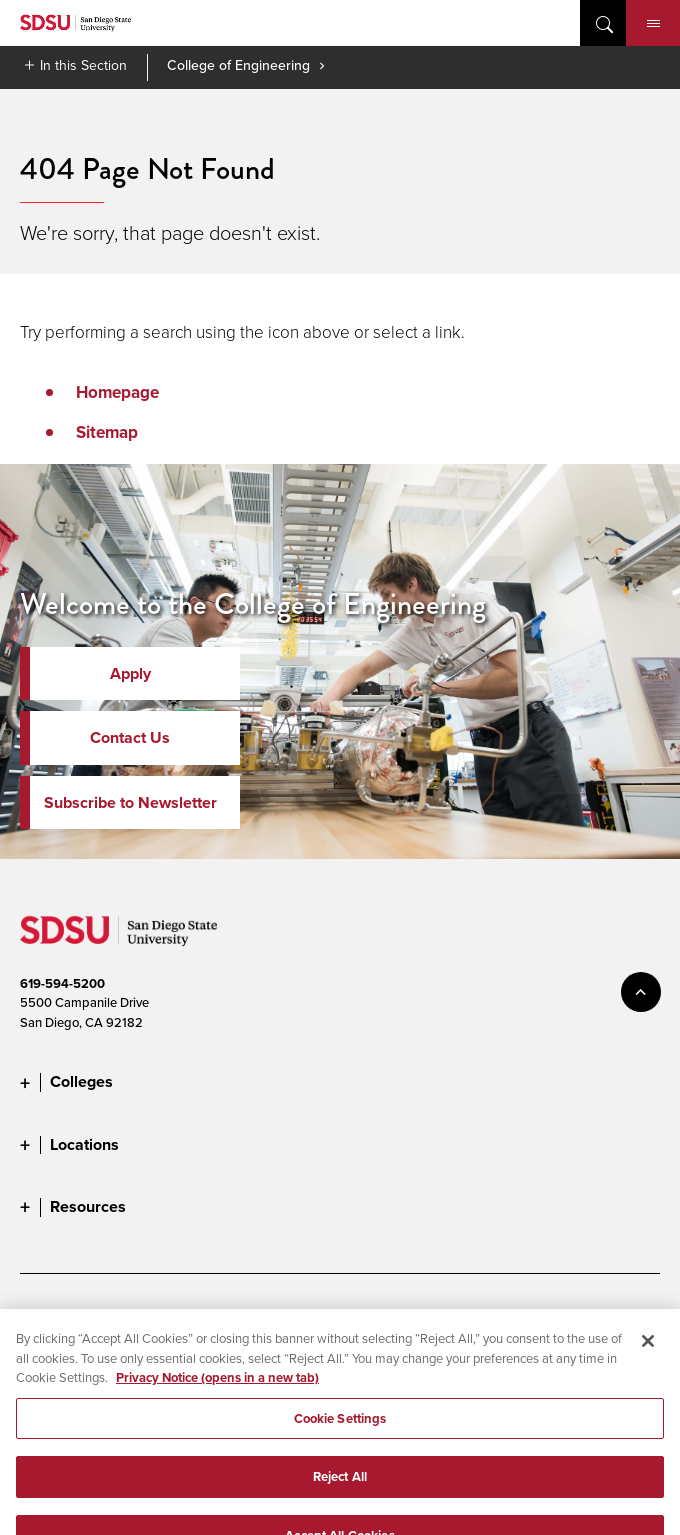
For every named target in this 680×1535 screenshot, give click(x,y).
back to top (641, 992)
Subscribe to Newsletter (130, 802)
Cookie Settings (457, 1315)
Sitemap (107, 432)
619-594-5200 (62, 983)
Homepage (117, 392)
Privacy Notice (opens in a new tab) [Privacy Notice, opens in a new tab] (217, 1389)
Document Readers (168, 1315)
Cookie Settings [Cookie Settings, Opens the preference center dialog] (340, 1430)
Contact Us (130, 737)
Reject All (340, 1488)
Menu (653, 24)
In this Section (83, 65)
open (603, 23)
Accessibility (55, 1315)
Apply (130, 673)
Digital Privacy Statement (317, 1315)
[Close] (648, 1353)
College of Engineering (238, 65)
